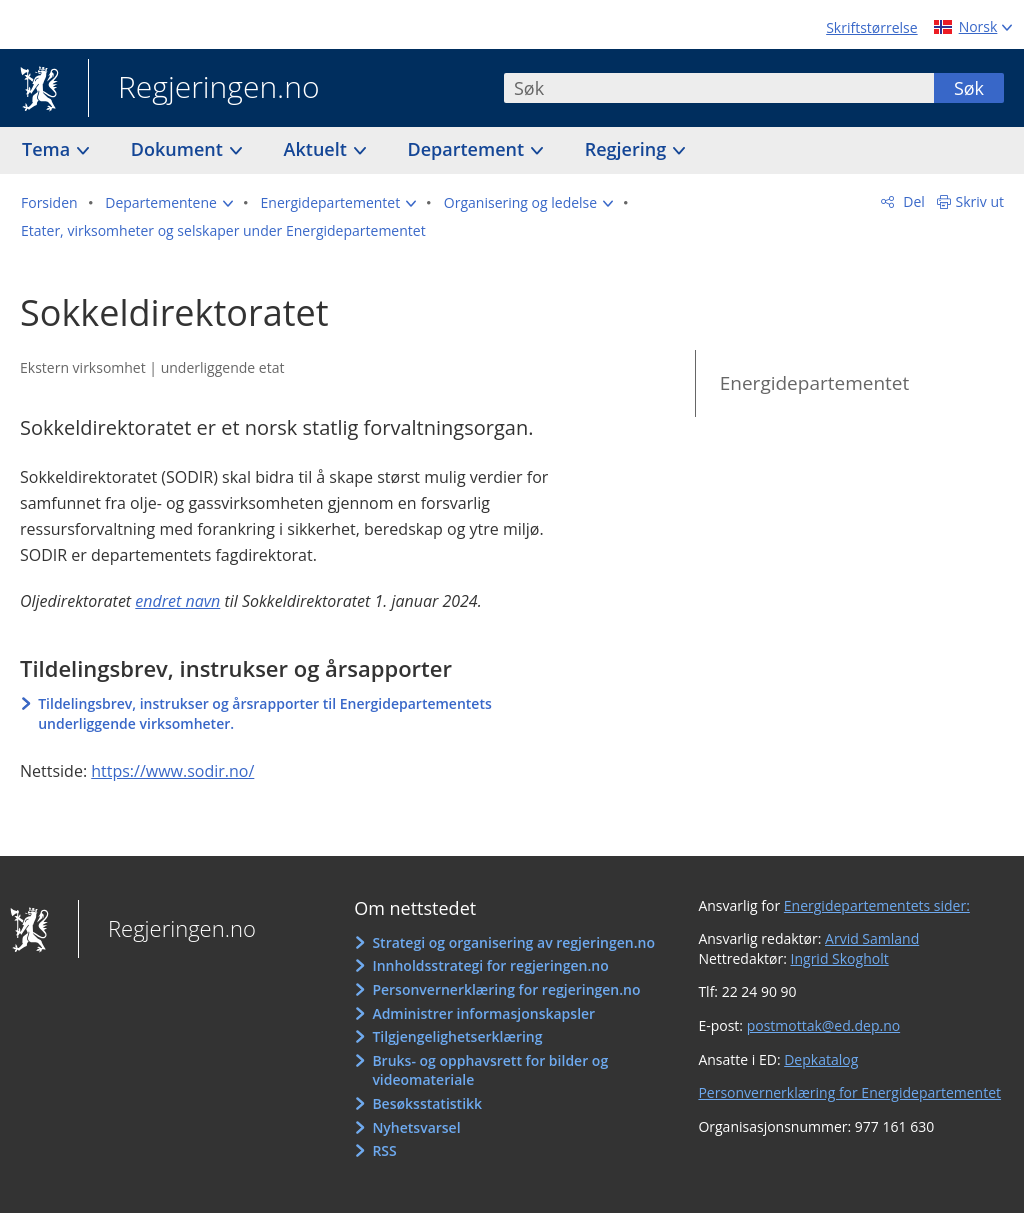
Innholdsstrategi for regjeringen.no (490, 965)
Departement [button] (468, 149)
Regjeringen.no (204, 89)
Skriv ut (980, 201)
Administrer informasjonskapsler (483, 1013)
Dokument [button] (179, 149)
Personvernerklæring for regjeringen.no (506, 989)
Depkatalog (821, 1059)
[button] (169, 203)
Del (912, 201)
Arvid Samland (872, 938)
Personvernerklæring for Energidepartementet (849, 1092)
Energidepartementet (815, 383)
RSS (384, 1150)
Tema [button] (48, 149)
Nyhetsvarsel (416, 1127)
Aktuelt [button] (318, 149)
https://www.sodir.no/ (172, 771)
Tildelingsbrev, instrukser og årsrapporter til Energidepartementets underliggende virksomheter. (265, 713)
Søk (969, 88)
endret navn (177, 601)
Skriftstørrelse (871, 27)
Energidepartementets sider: (877, 905)
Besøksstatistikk (427, 1103)
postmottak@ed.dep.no (823, 1025)
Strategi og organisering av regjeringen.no (513, 942)
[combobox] (719, 88)
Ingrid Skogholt (840, 958)
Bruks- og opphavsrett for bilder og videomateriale (490, 1070)
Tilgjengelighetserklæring (457, 1036)
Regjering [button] (628, 149)
